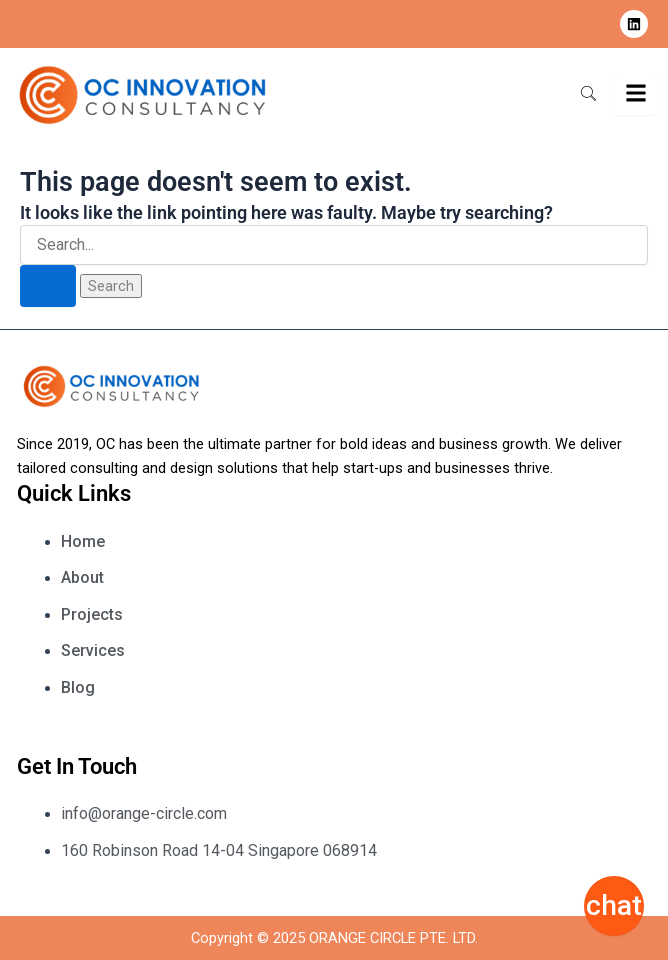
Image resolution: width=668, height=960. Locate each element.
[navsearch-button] (588, 95)
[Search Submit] (48, 286)
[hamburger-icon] (635, 94)
